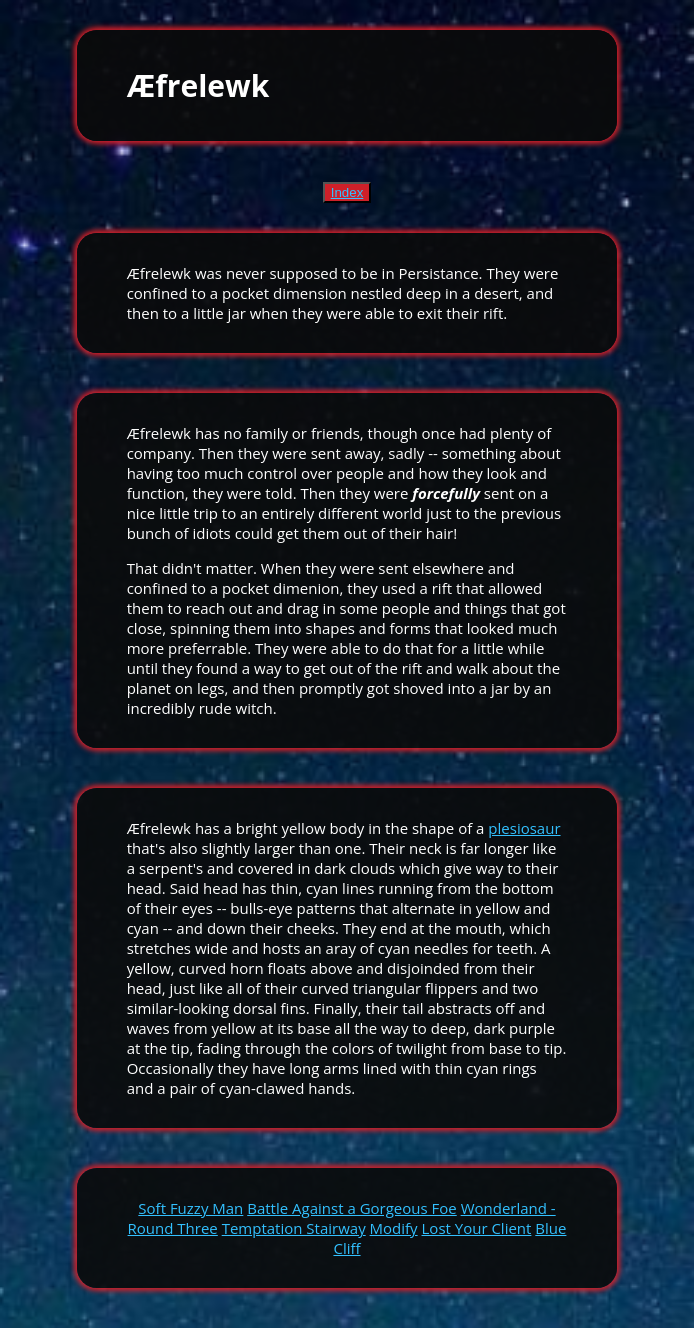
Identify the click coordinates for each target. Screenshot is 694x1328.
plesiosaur (524, 828)
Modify (394, 1228)
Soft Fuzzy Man (190, 1208)
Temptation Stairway (294, 1228)
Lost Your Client (477, 1228)
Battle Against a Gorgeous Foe (351, 1208)
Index (347, 192)
